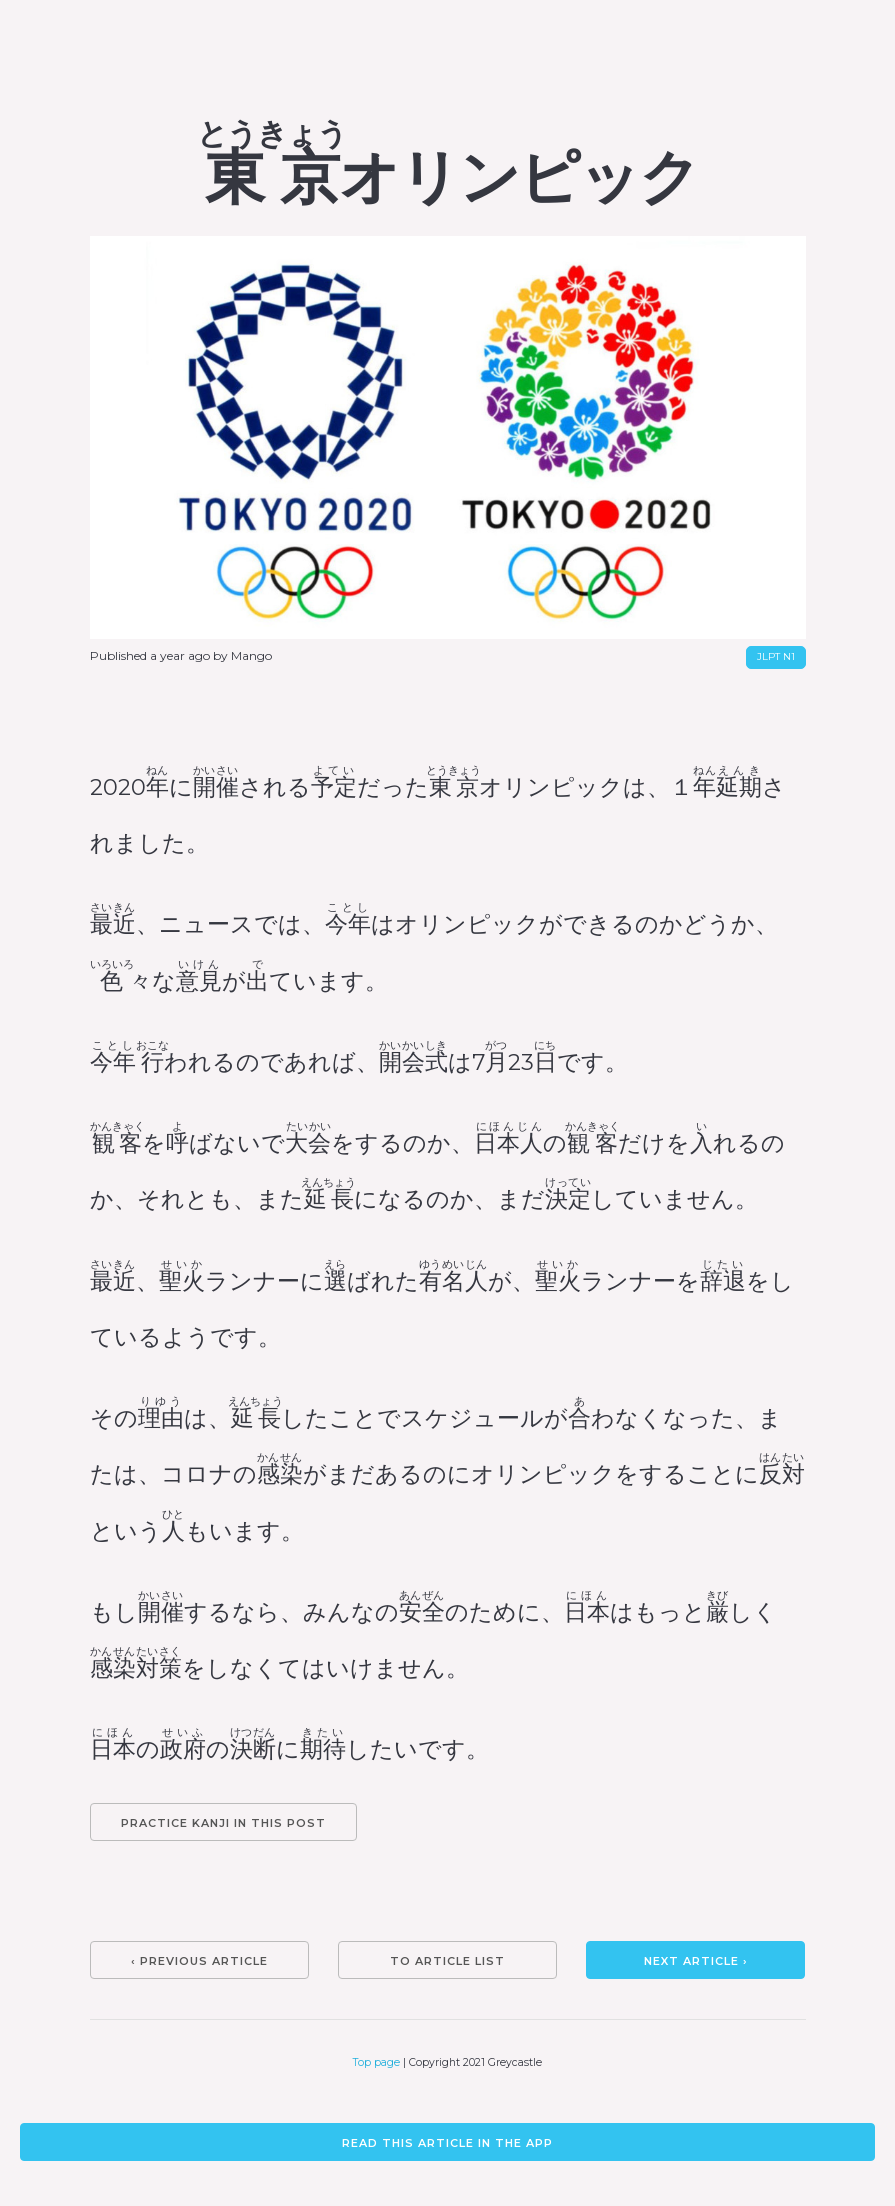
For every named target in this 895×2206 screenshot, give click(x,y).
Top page (376, 2062)
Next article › (696, 1961)
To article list (447, 1961)
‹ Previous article (199, 1961)
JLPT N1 (776, 656)
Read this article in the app (447, 2143)
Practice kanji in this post (223, 1823)
